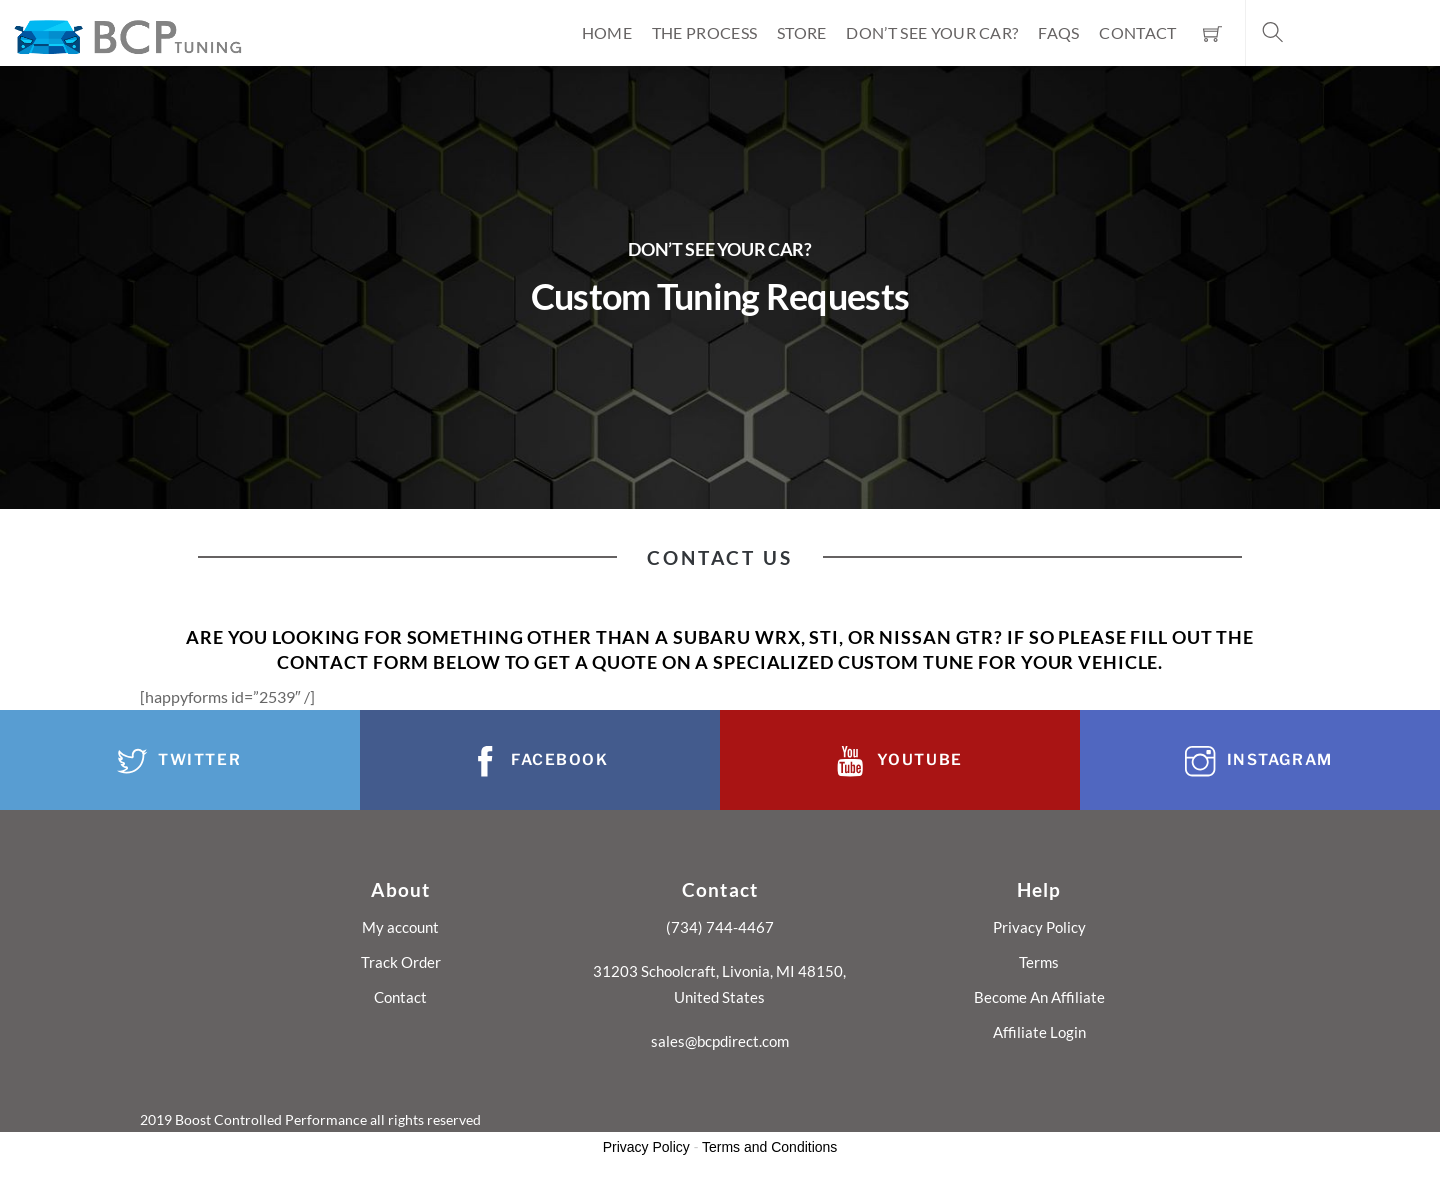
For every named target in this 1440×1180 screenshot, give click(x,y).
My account (400, 927)
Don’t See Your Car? (932, 32)
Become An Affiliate (1039, 997)
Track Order (401, 962)
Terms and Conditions (769, 1147)
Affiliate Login (1039, 1032)
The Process (705, 32)
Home (607, 32)
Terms (1039, 962)
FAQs (1058, 32)
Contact (1137, 32)
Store (802, 32)
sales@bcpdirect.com (720, 1041)
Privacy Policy (1039, 927)
